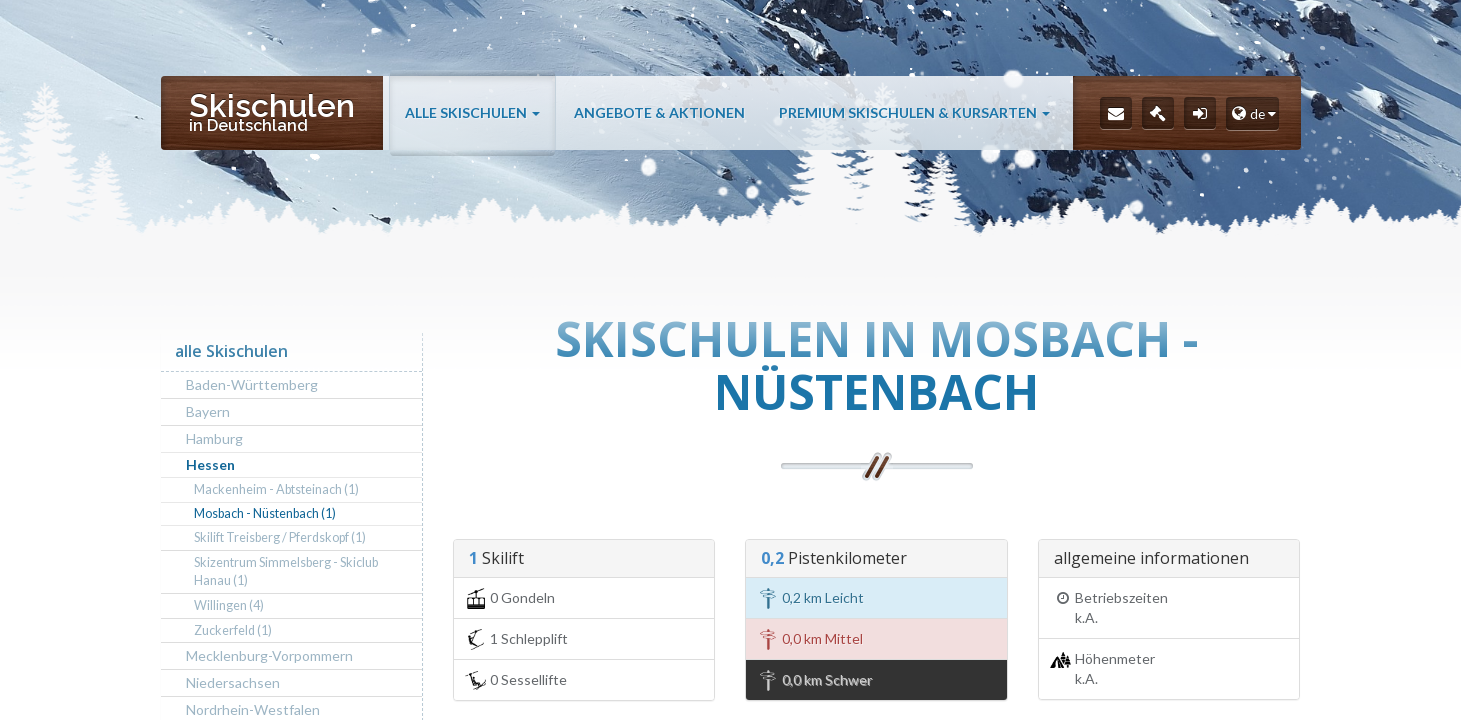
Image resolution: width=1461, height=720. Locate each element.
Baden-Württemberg (252, 384)
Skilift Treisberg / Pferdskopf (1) (280, 537)
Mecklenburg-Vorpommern (269, 655)
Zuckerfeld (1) (233, 630)
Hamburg (214, 438)
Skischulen (272, 111)
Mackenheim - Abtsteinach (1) (276, 489)
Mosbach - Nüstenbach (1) (265, 513)
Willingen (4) (229, 605)
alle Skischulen (472, 112)
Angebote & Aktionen (659, 112)
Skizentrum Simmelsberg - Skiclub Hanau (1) (286, 571)
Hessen (210, 464)
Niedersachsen (233, 682)
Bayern (208, 411)
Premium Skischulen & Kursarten (914, 112)
